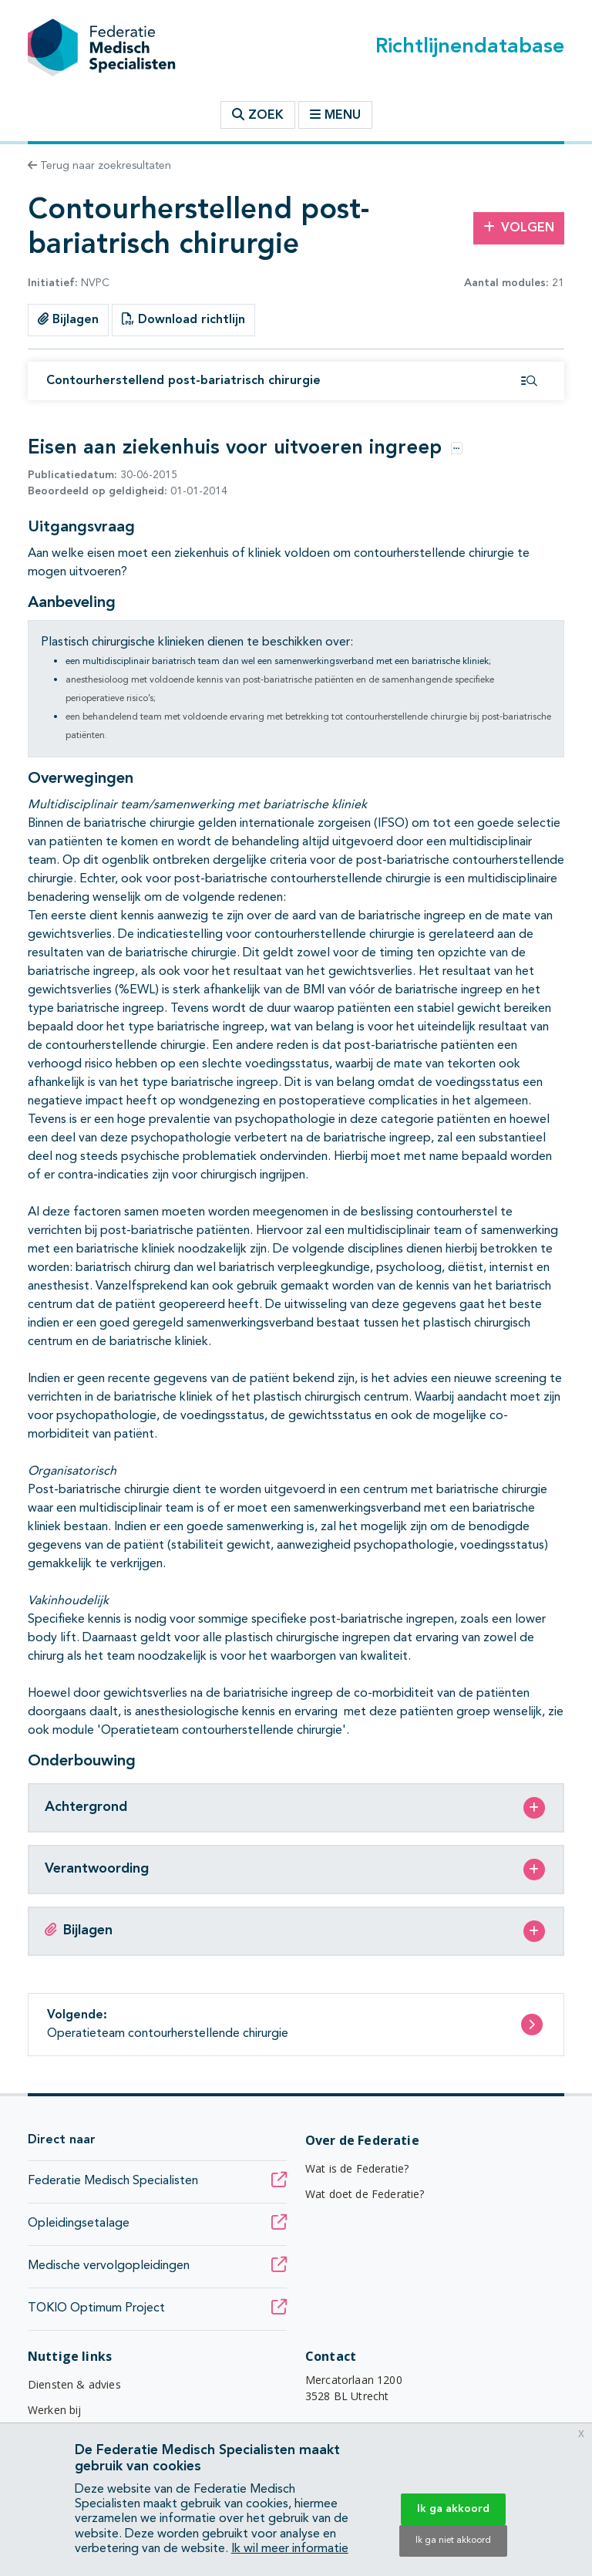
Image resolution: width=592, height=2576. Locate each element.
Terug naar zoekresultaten (99, 165)
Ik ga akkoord (453, 2509)
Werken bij (55, 2409)
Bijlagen (68, 319)
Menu (335, 115)
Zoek (258, 115)
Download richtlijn (183, 319)
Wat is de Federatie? (357, 2168)
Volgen (518, 227)
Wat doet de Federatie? (365, 2194)
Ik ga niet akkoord (453, 2540)
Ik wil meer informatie (289, 2549)
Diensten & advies (74, 2384)
